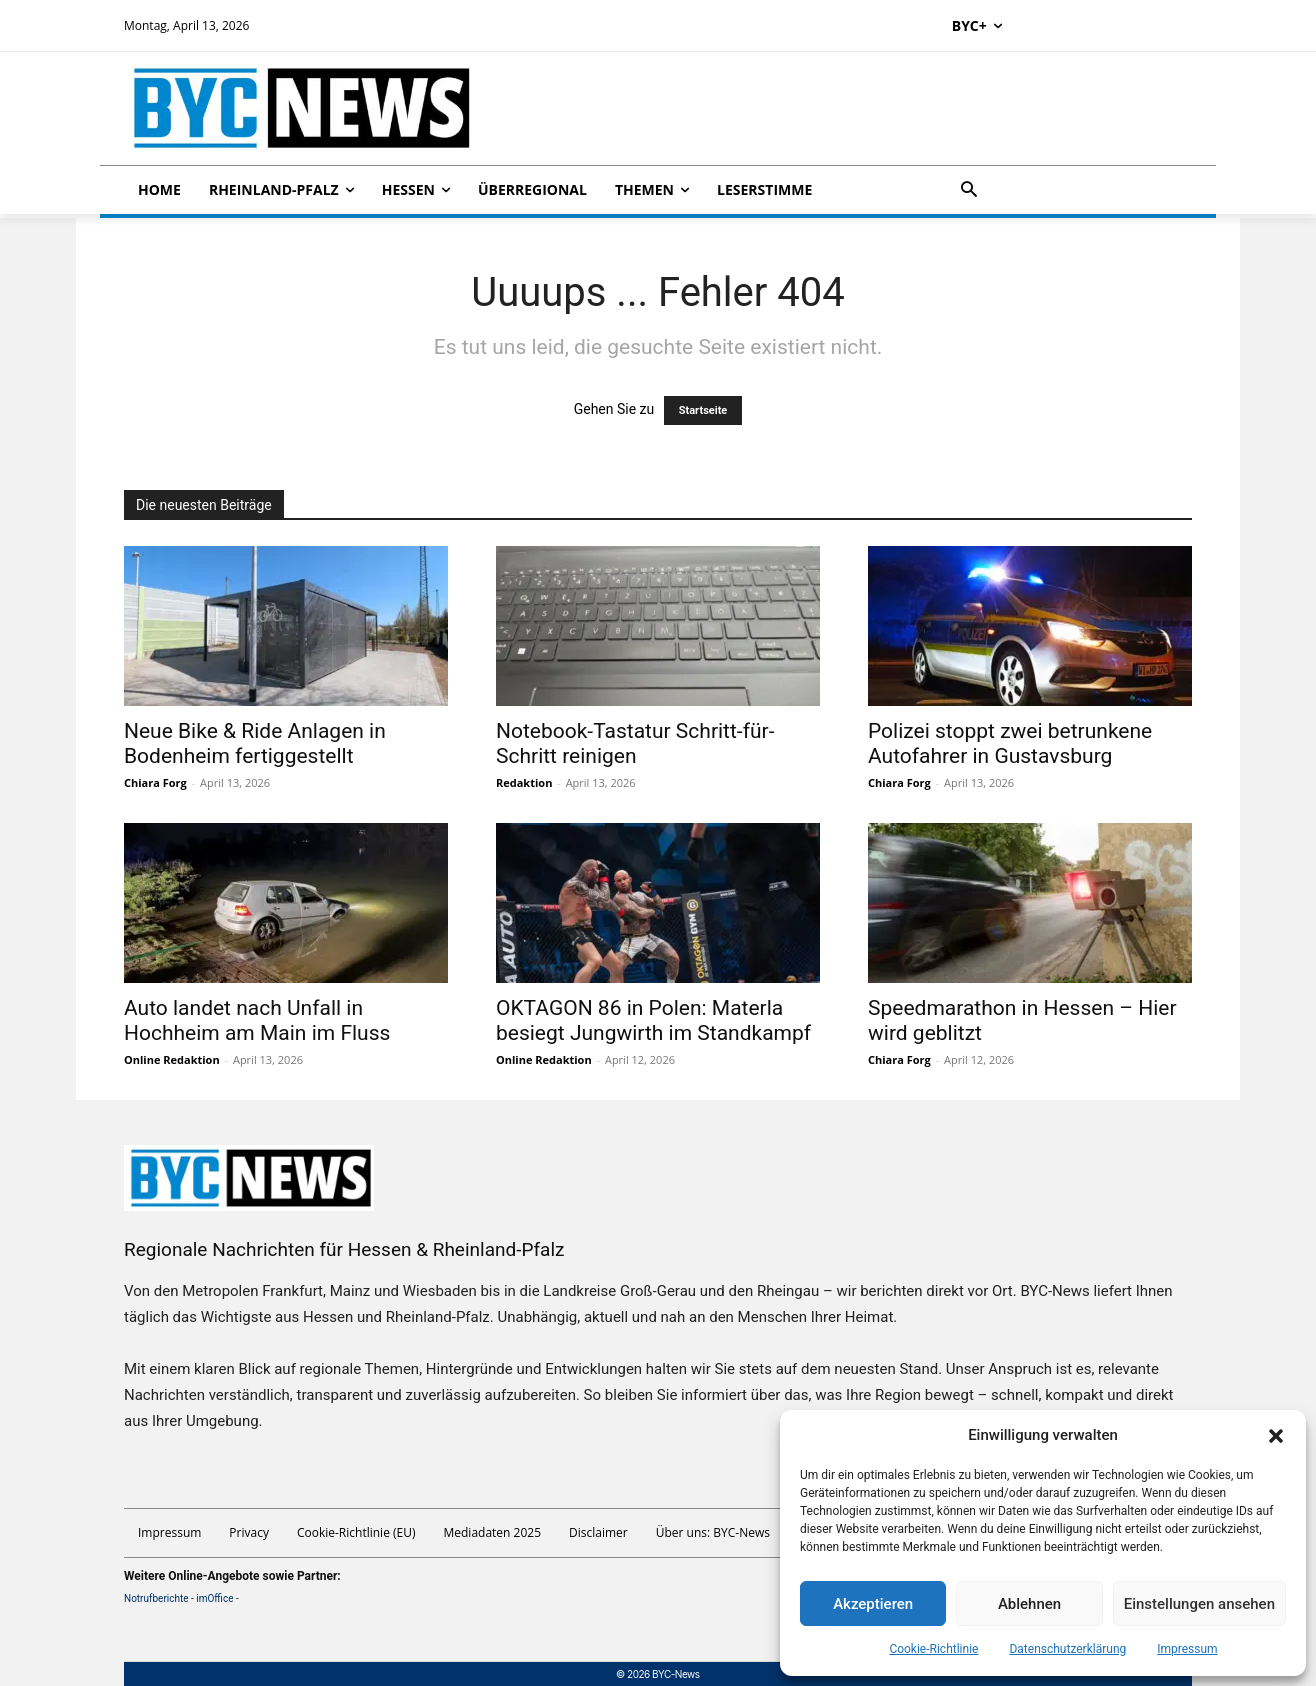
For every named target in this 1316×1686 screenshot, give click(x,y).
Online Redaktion (172, 1059)
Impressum (1187, 1649)
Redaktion (524, 782)
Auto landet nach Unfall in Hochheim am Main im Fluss (257, 1020)
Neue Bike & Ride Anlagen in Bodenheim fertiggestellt (255, 743)
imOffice (214, 1598)
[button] (1276, 1436)
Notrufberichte (156, 1598)
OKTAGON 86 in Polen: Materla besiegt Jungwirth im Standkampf (653, 1020)
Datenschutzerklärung (1067, 1649)
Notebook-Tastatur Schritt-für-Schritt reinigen (635, 743)
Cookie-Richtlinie (933, 1649)
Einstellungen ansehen (1199, 1604)
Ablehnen (1029, 1604)
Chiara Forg (155, 782)
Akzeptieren (873, 1604)
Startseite (703, 410)
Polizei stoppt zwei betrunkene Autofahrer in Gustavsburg (1010, 743)
